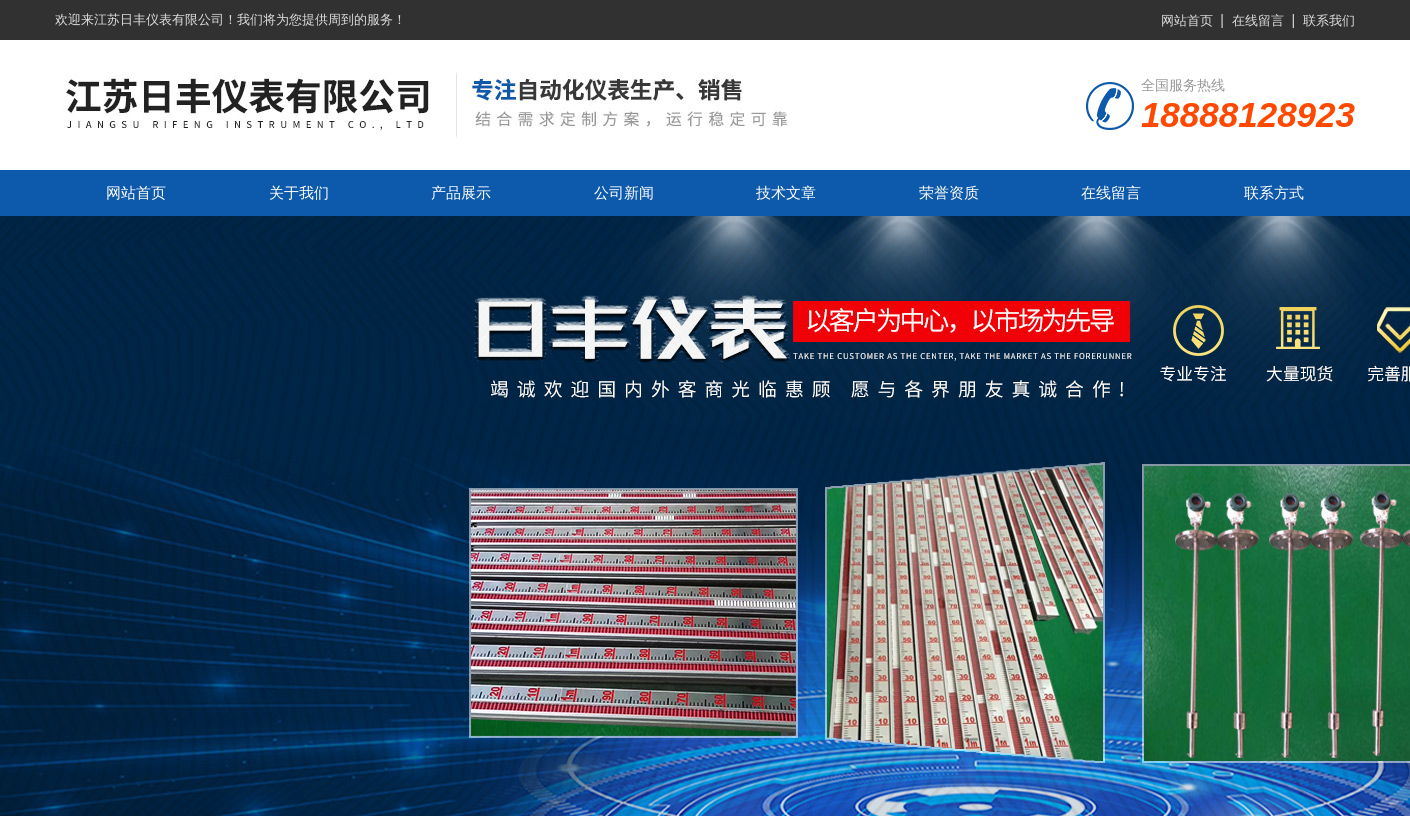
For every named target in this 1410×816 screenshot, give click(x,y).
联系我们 (1329, 20)
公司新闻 (624, 192)
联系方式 (1274, 192)
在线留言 (1258, 20)
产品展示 (461, 192)
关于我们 (299, 192)
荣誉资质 (949, 192)
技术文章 (786, 192)
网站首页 (1187, 20)
